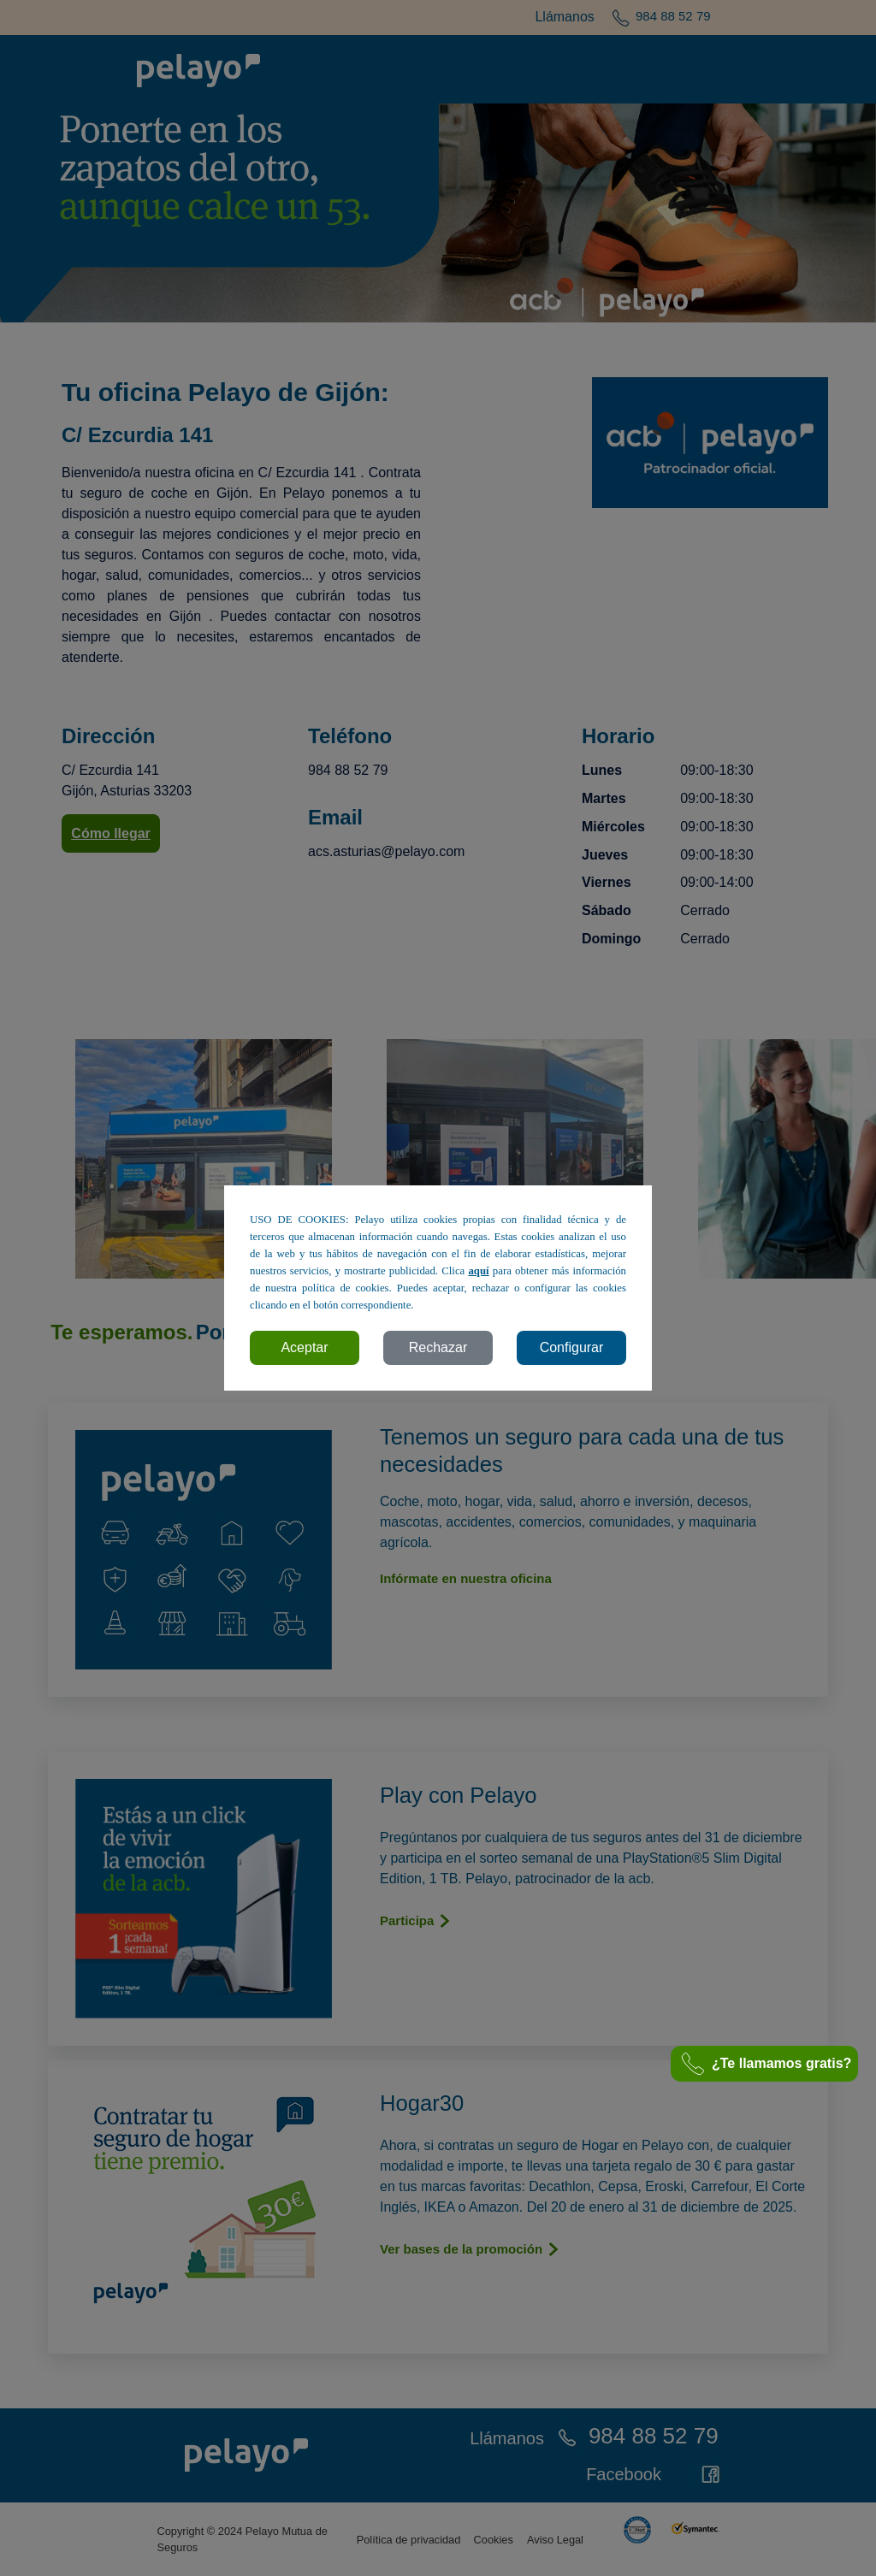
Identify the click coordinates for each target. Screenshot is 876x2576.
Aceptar (304, 1347)
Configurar (572, 1347)
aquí (478, 1271)
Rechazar (438, 1347)
